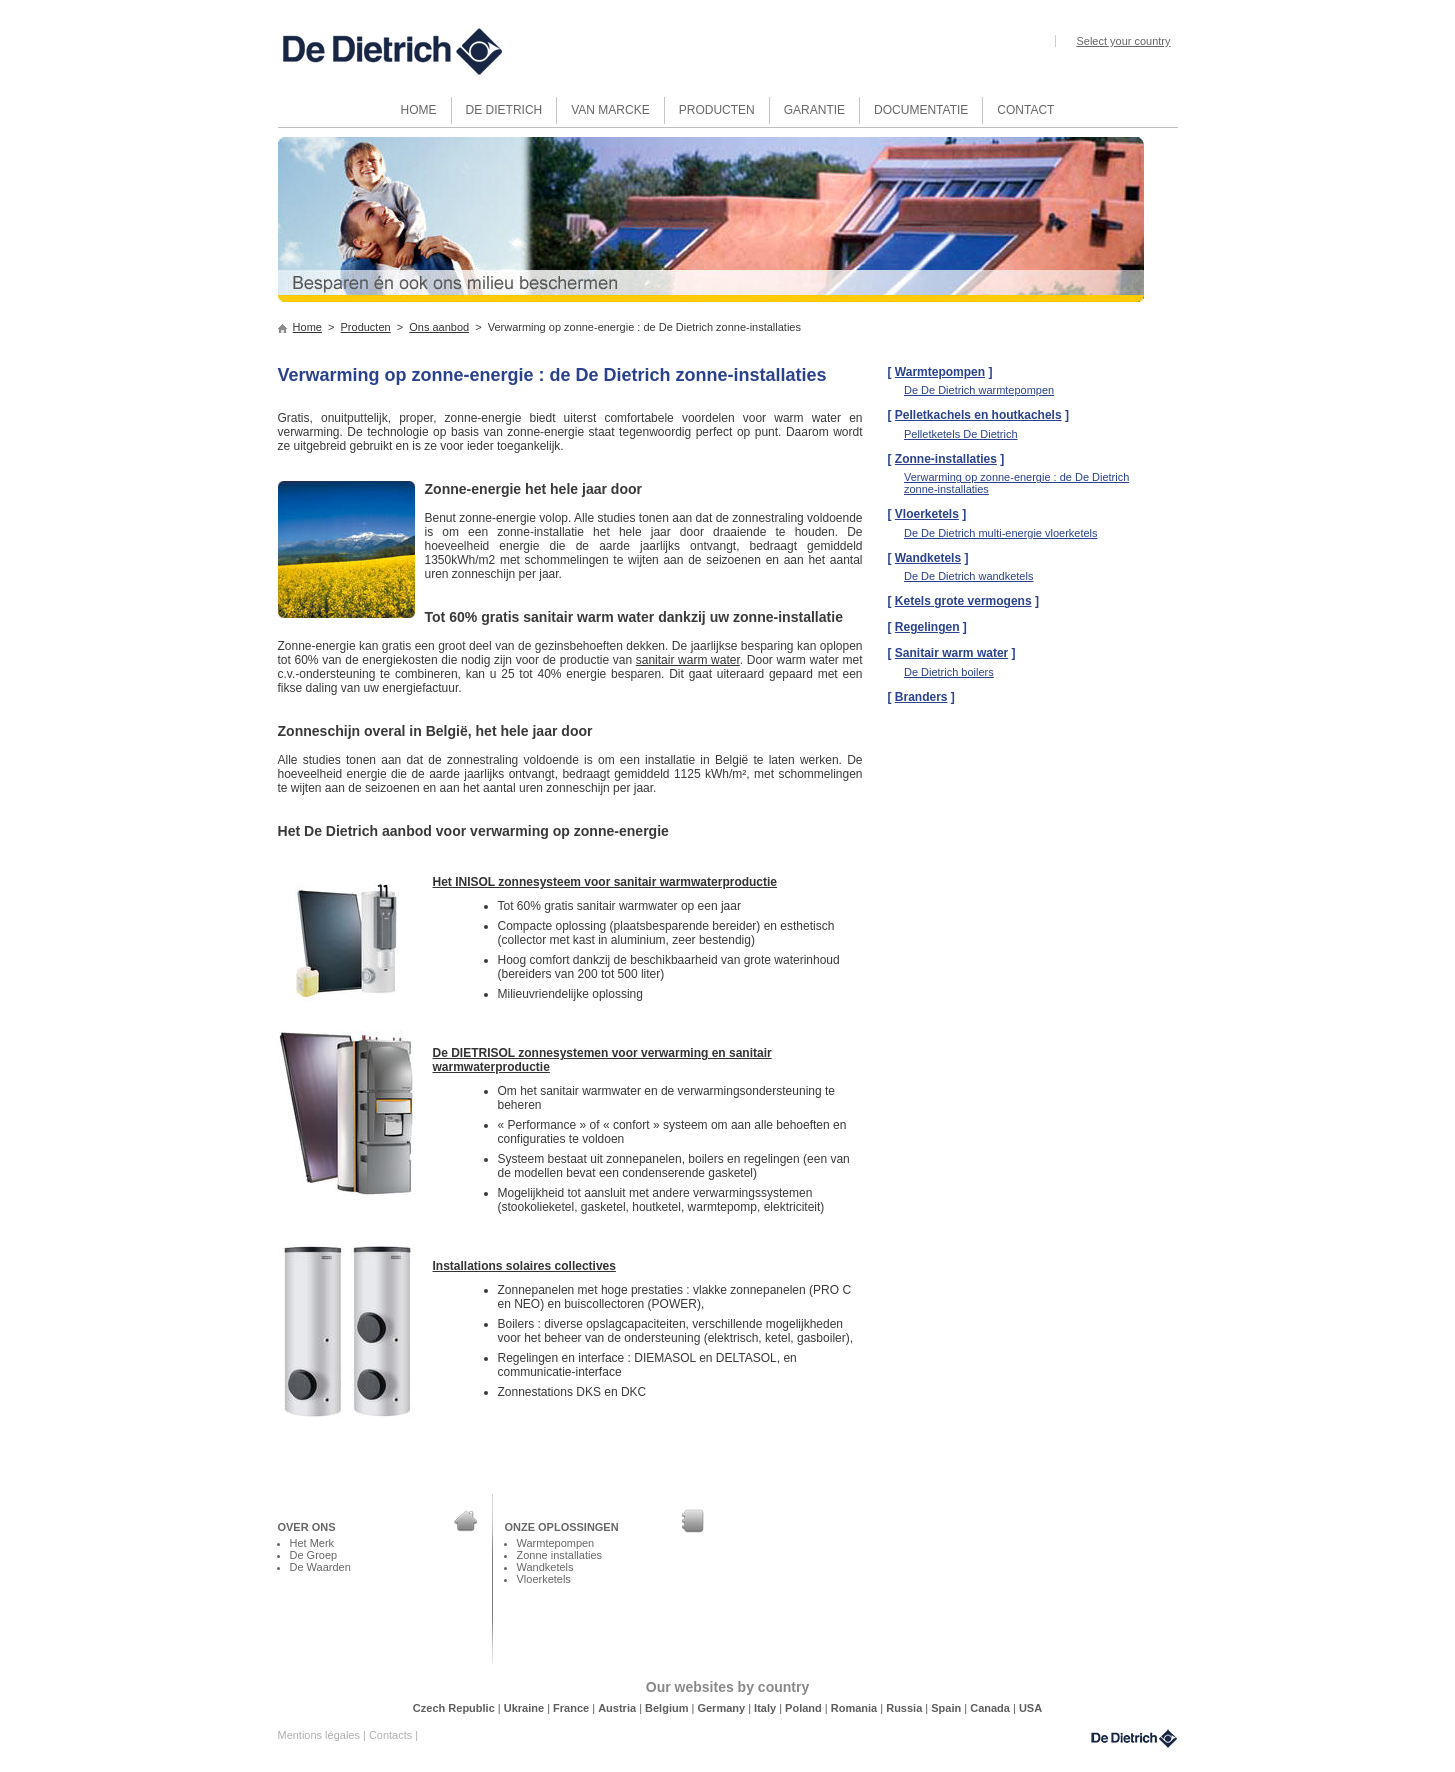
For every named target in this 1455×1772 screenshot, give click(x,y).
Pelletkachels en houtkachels (978, 415)
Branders (921, 697)
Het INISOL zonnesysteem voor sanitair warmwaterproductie (605, 882)
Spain (947, 1708)
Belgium (668, 1708)
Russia (905, 1708)
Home (307, 327)
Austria (618, 1708)
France (572, 1708)
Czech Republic (455, 1708)
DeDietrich (1134, 1738)
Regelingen (927, 627)
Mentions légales (320, 1735)
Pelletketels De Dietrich (961, 434)
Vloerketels (927, 514)
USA (1030, 1708)
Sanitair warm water (951, 653)
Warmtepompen (940, 372)
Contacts (392, 1735)
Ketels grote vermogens (963, 601)
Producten (366, 327)
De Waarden (320, 1567)
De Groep (314, 1555)
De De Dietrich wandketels (968, 576)
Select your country (1123, 41)
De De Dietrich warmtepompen (979, 390)
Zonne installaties (559, 1555)
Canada (991, 1708)
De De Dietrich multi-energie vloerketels (1001, 533)
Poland (805, 1708)
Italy (766, 1708)
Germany (722, 1708)
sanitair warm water (688, 660)
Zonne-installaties (946, 459)
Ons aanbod (439, 327)
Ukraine (525, 1708)
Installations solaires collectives (524, 1266)
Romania (856, 1708)
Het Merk (312, 1543)
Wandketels (928, 558)
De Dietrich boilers (949, 672)
